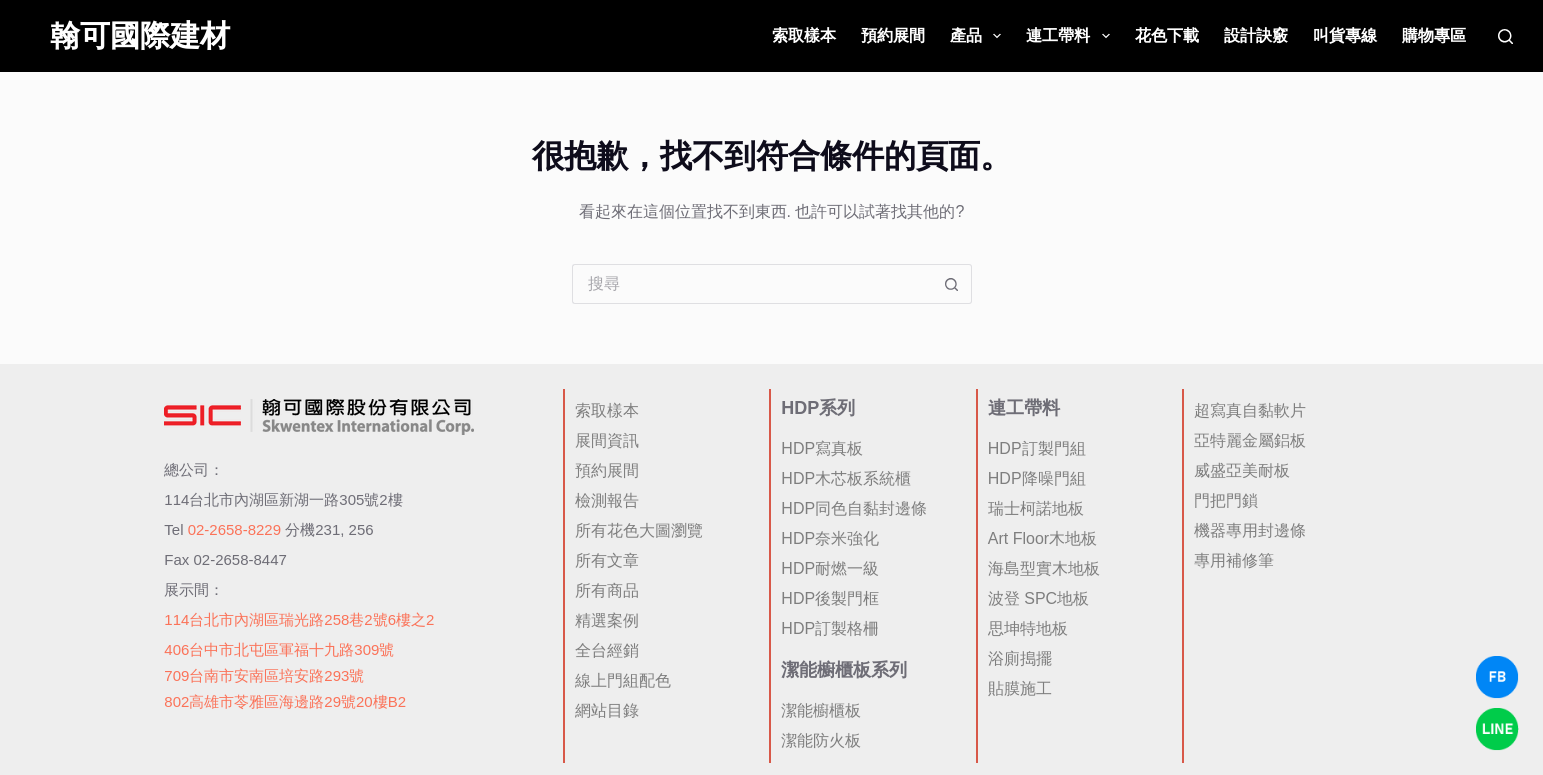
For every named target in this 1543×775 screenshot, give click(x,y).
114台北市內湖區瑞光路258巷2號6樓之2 (299, 619)
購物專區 (1434, 35)
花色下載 (1167, 35)
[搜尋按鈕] (952, 284)
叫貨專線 (1345, 35)
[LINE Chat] (1497, 729)
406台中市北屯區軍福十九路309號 (279, 649)
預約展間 (893, 35)
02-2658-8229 (234, 529)
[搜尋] (1505, 36)
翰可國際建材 (140, 35)
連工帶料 (1071, 36)
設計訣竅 (1256, 35)
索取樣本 (804, 35)
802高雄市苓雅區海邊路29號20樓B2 (285, 701)
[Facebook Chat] (1497, 677)
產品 (979, 36)
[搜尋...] (752, 284)
